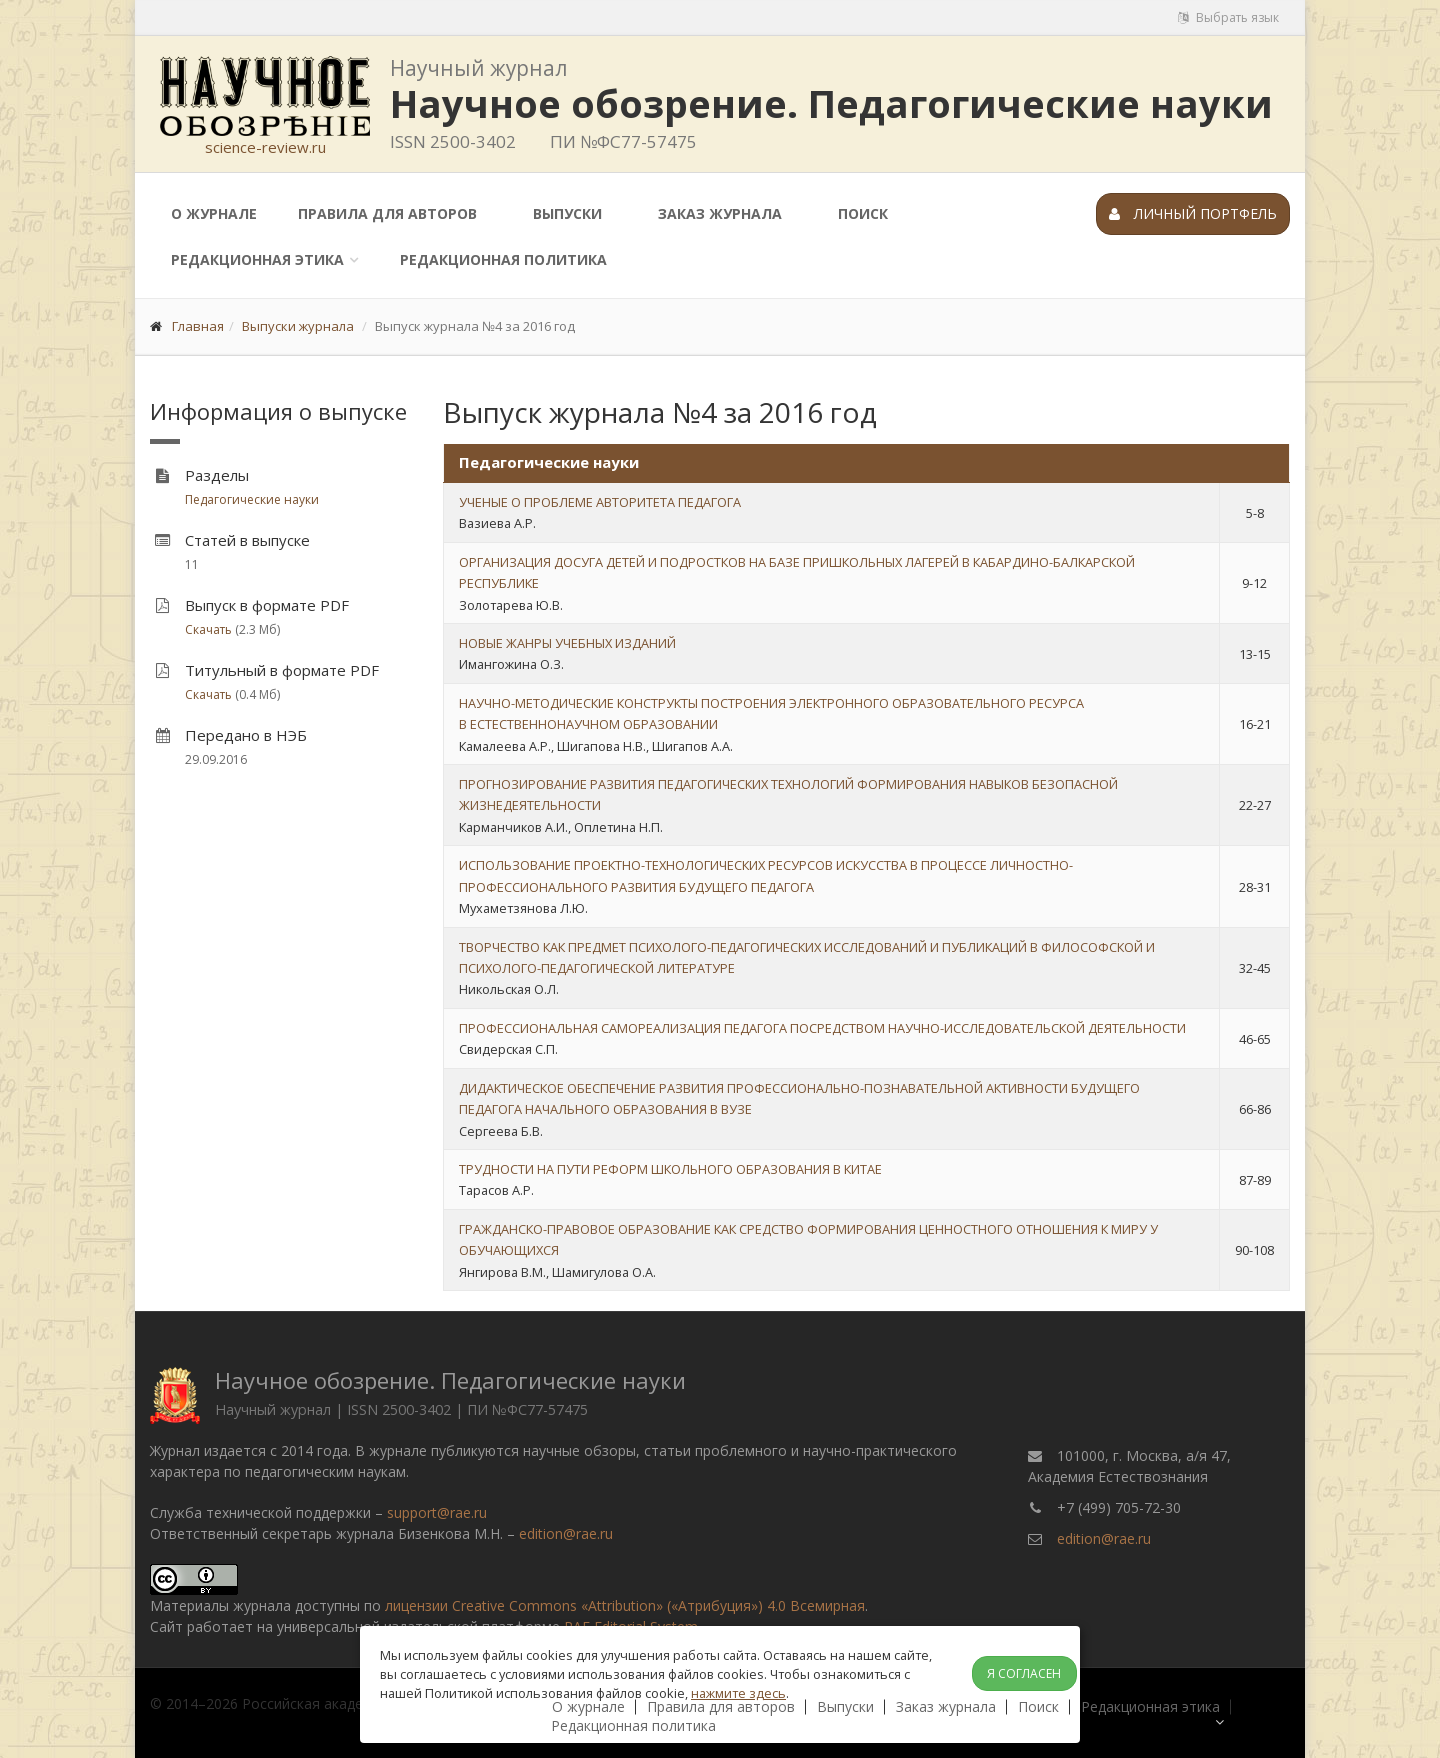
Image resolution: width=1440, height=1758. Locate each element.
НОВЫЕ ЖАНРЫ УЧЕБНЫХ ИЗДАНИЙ (567, 643)
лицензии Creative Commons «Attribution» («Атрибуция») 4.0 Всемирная (625, 1605)
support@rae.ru (437, 1512)
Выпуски (567, 213)
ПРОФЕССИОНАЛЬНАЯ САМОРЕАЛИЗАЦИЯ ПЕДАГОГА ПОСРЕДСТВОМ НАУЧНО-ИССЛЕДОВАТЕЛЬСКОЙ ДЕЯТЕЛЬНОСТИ (822, 1028)
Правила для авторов (387, 213)
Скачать (208, 629)
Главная (198, 326)
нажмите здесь (738, 1693)
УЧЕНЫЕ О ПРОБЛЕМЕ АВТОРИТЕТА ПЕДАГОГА (600, 502)
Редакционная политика (503, 259)
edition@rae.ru (566, 1533)
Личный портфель (1193, 213)
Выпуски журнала (298, 326)
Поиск (863, 213)
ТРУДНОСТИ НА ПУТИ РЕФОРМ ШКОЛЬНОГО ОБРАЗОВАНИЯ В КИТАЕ (670, 1169)
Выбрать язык (1228, 17)
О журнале (214, 213)
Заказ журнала (720, 213)
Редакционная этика (257, 259)
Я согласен (1024, 1673)
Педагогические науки (252, 499)
